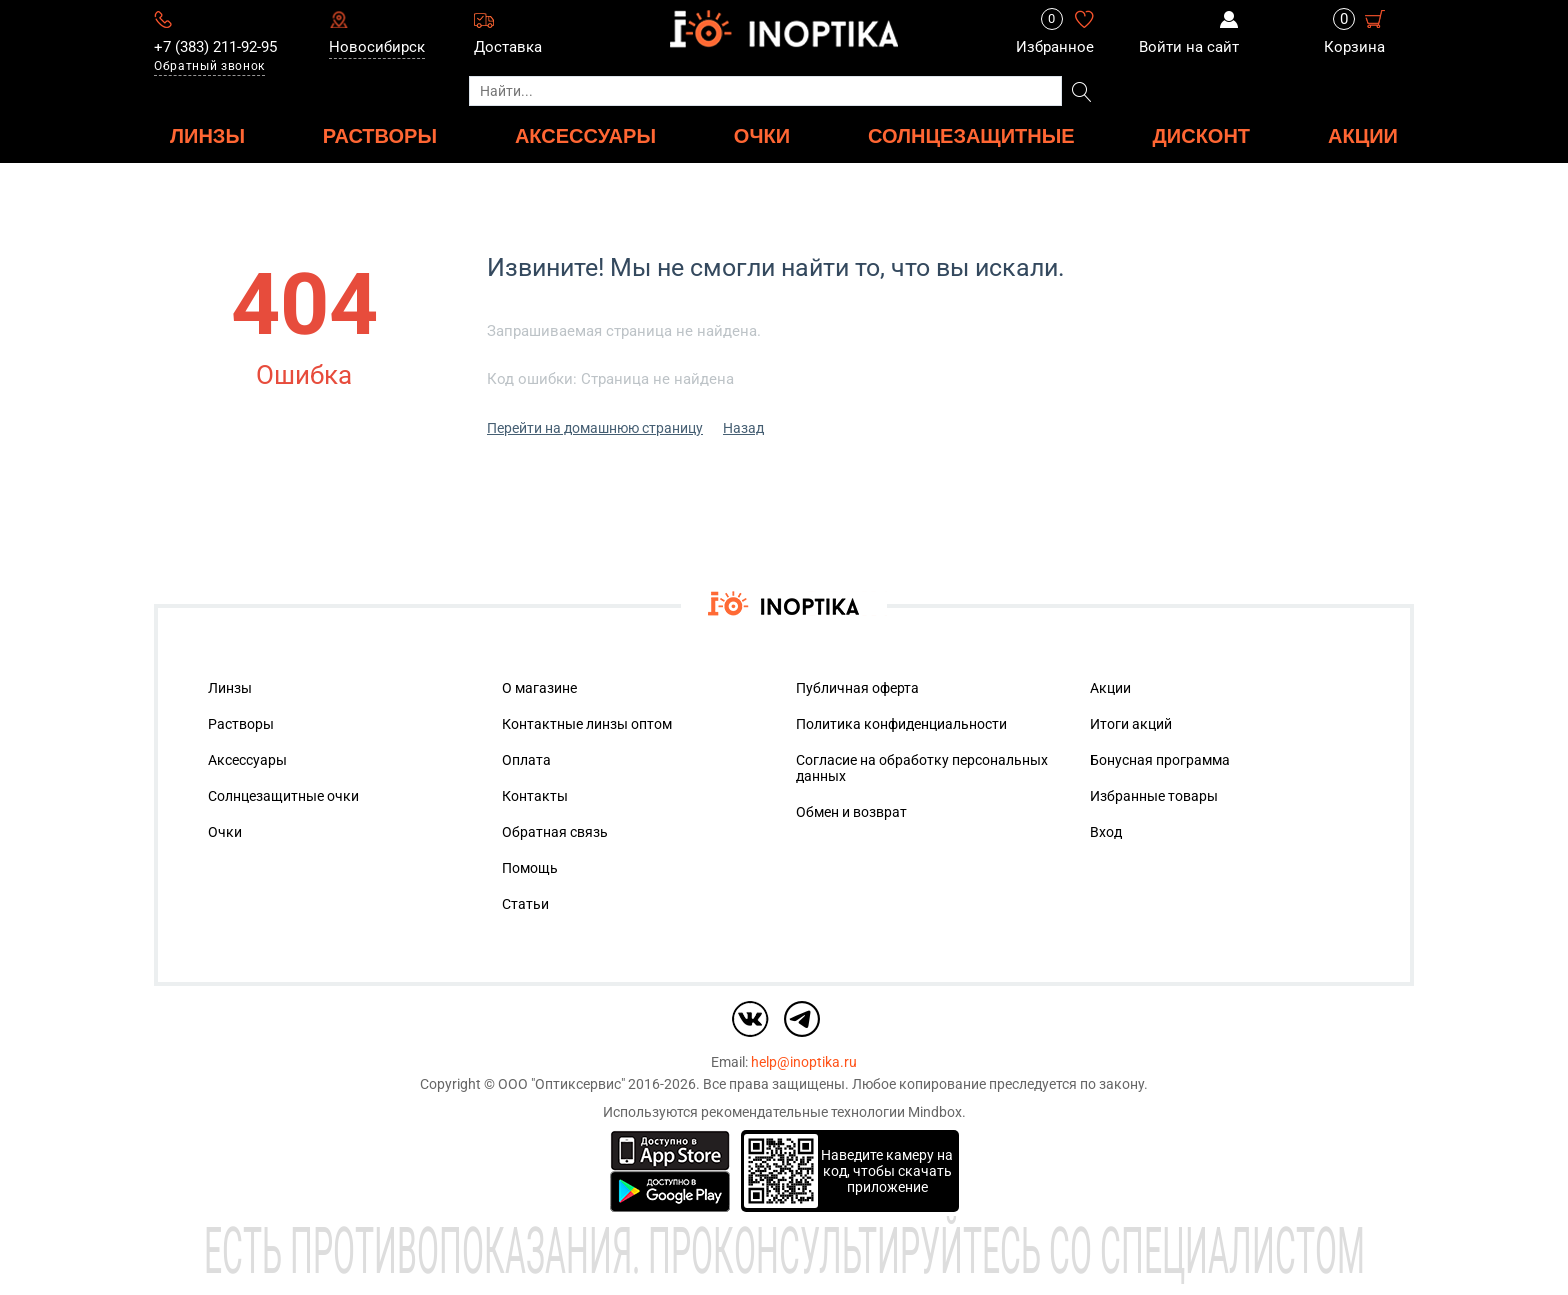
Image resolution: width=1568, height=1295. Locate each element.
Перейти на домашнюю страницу (595, 428)
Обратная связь (555, 832)
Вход (1106, 832)
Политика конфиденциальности (901, 724)
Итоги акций (1131, 724)
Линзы (230, 688)
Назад (743, 428)
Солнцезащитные (971, 135)
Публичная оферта (857, 688)
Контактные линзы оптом (587, 724)
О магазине (539, 688)
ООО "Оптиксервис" (561, 1084)
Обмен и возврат (851, 812)
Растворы (241, 724)
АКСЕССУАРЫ (585, 135)
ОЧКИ (762, 135)
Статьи (525, 904)
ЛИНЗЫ (207, 135)
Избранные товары (1154, 796)
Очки (225, 832)
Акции (1363, 135)
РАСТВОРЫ (380, 135)
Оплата (526, 760)
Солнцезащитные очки (283, 796)
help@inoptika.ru (804, 1062)
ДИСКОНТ (1202, 135)
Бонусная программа (1160, 760)
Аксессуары (247, 760)
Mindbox (935, 1112)
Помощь (530, 868)
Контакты (535, 796)
